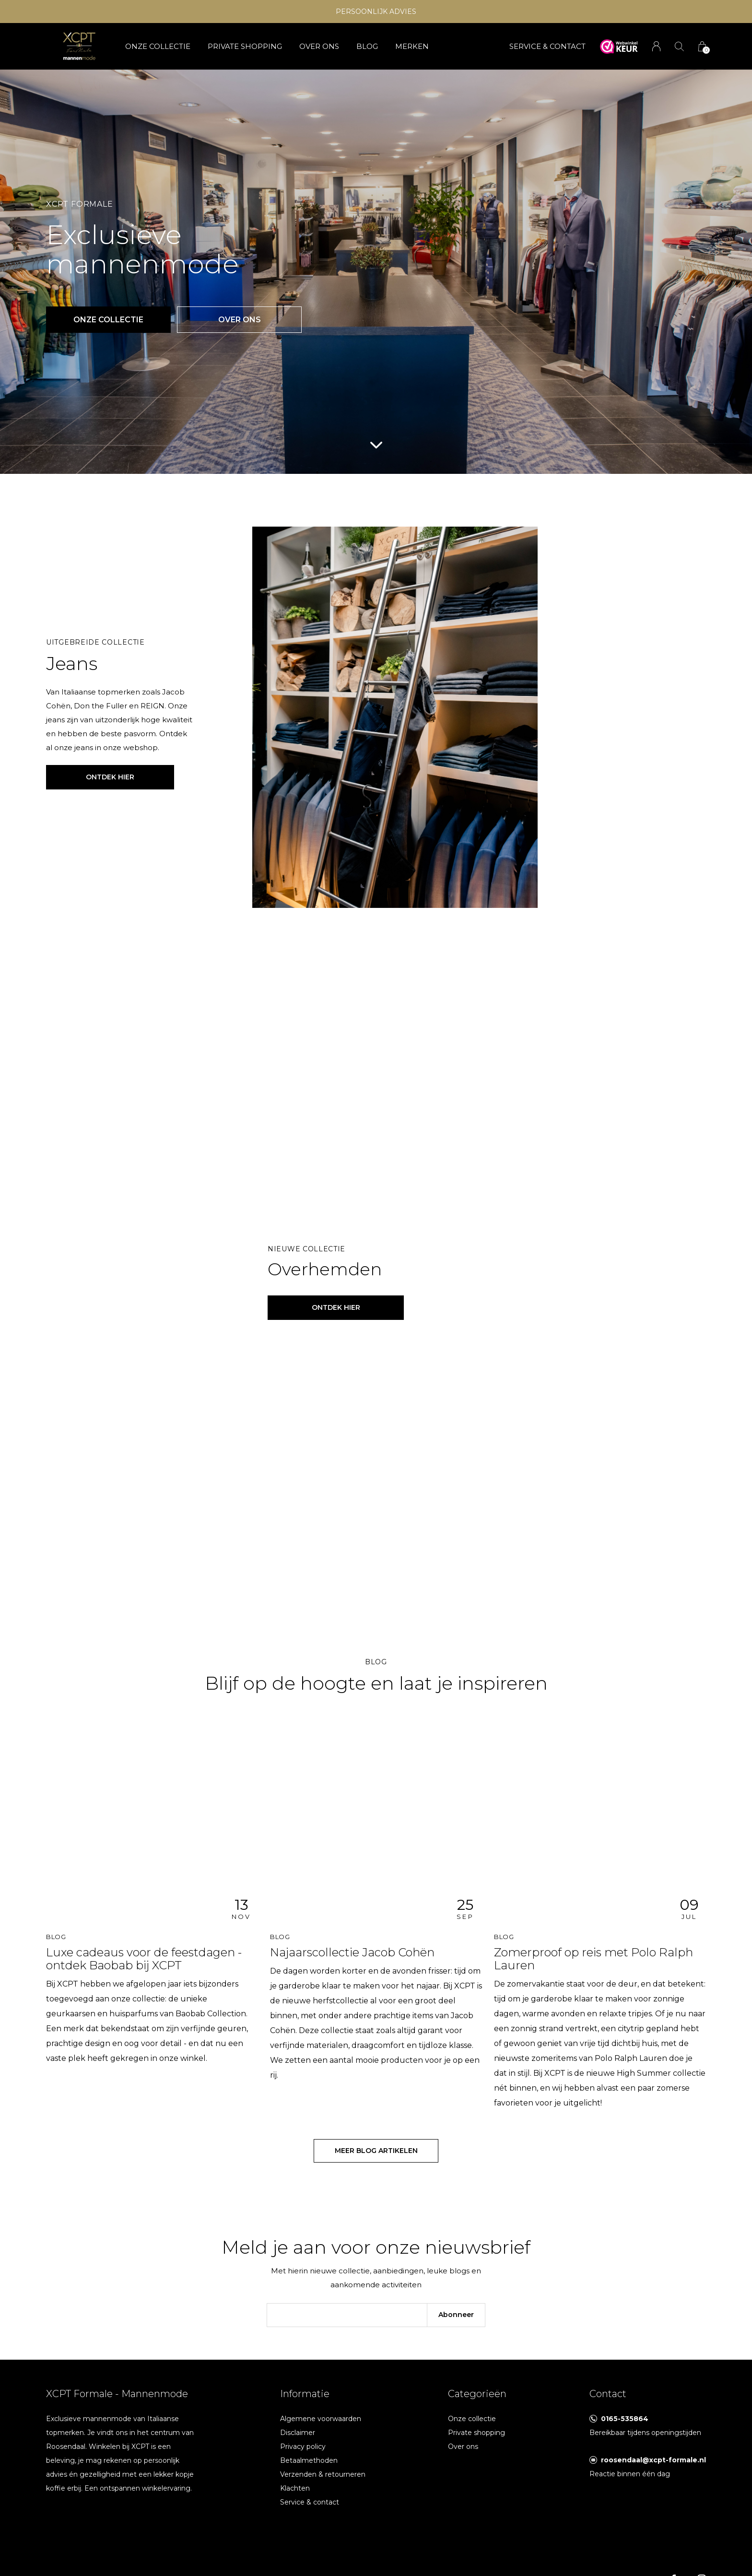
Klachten (295, 2488)
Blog (367, 46)
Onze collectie (157, 46)
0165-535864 (624, 2418)
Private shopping (245, 46)
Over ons (319, 46)
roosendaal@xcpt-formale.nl (653, 2460)
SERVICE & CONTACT (547, 46)
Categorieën (477, 2394)
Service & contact (309, 2502)
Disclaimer (297, 2432)
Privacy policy (303, 2446)
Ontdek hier (110, 777)
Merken (412, 46)
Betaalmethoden (309, 2460)
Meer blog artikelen (376, 2150)
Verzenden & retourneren (322, 2474)
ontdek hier (336, 1307)
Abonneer (456, 2314)
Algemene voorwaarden (320, 2418)
